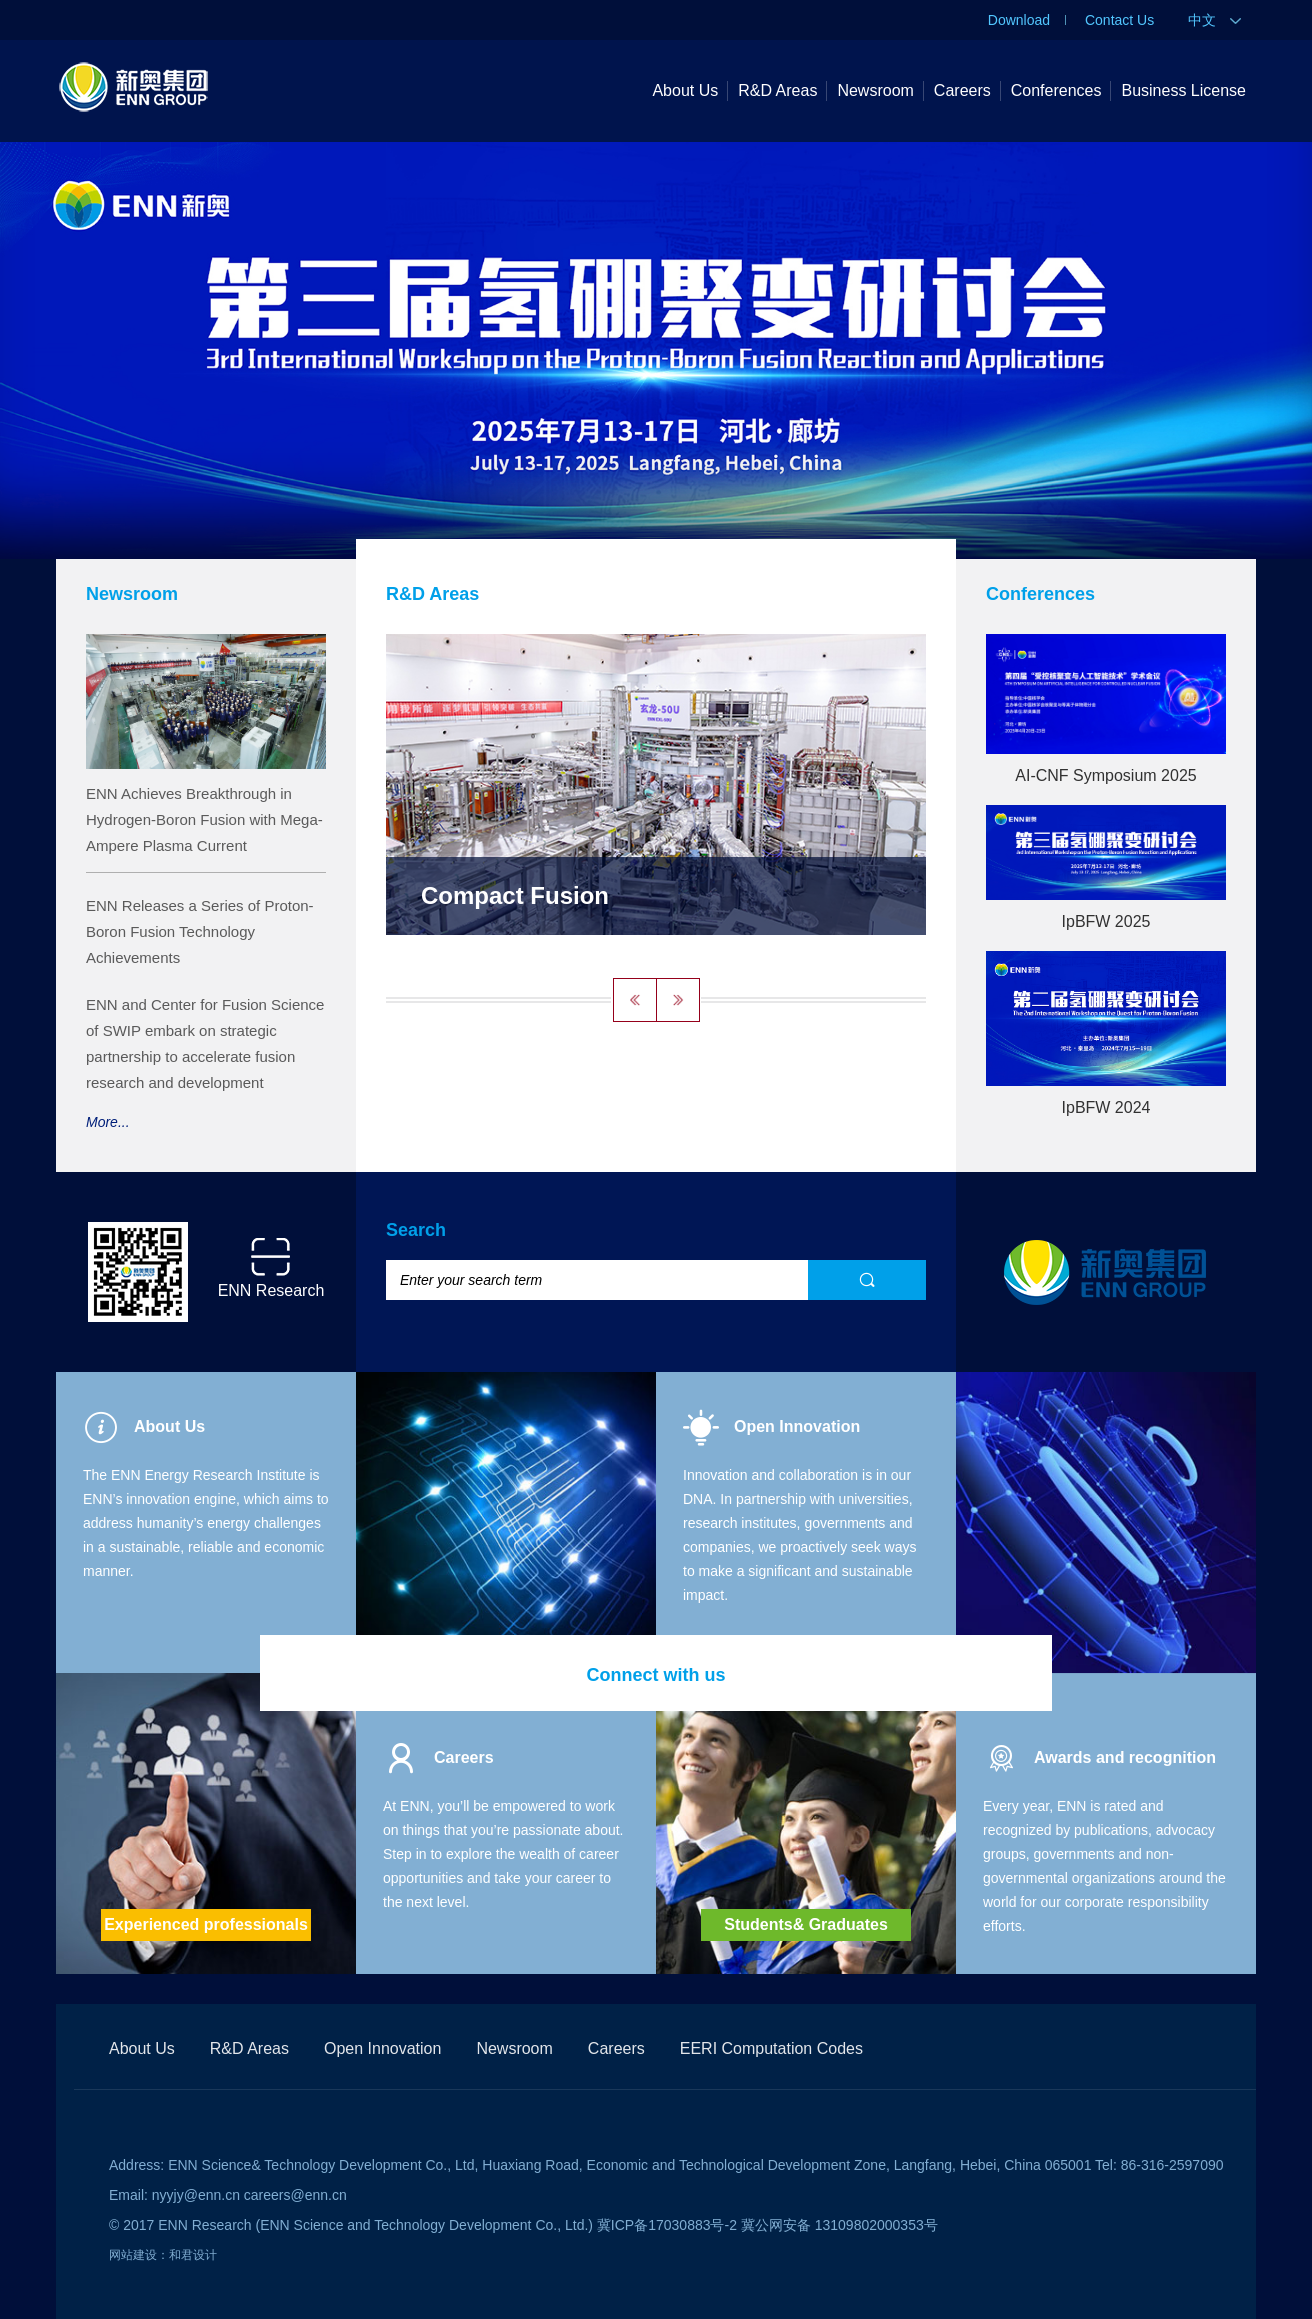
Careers (962, 90)
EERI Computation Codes (771, 2048)
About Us (685, 90)
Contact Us (1119, 20)
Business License (1183, 90)
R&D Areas (777, 90)
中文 (1214, 20)
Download (1019, 20)
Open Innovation (382, 2048)
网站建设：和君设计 (163, 2255)
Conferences (1056, 90)
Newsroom (875, 90)
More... (108, 1122)
